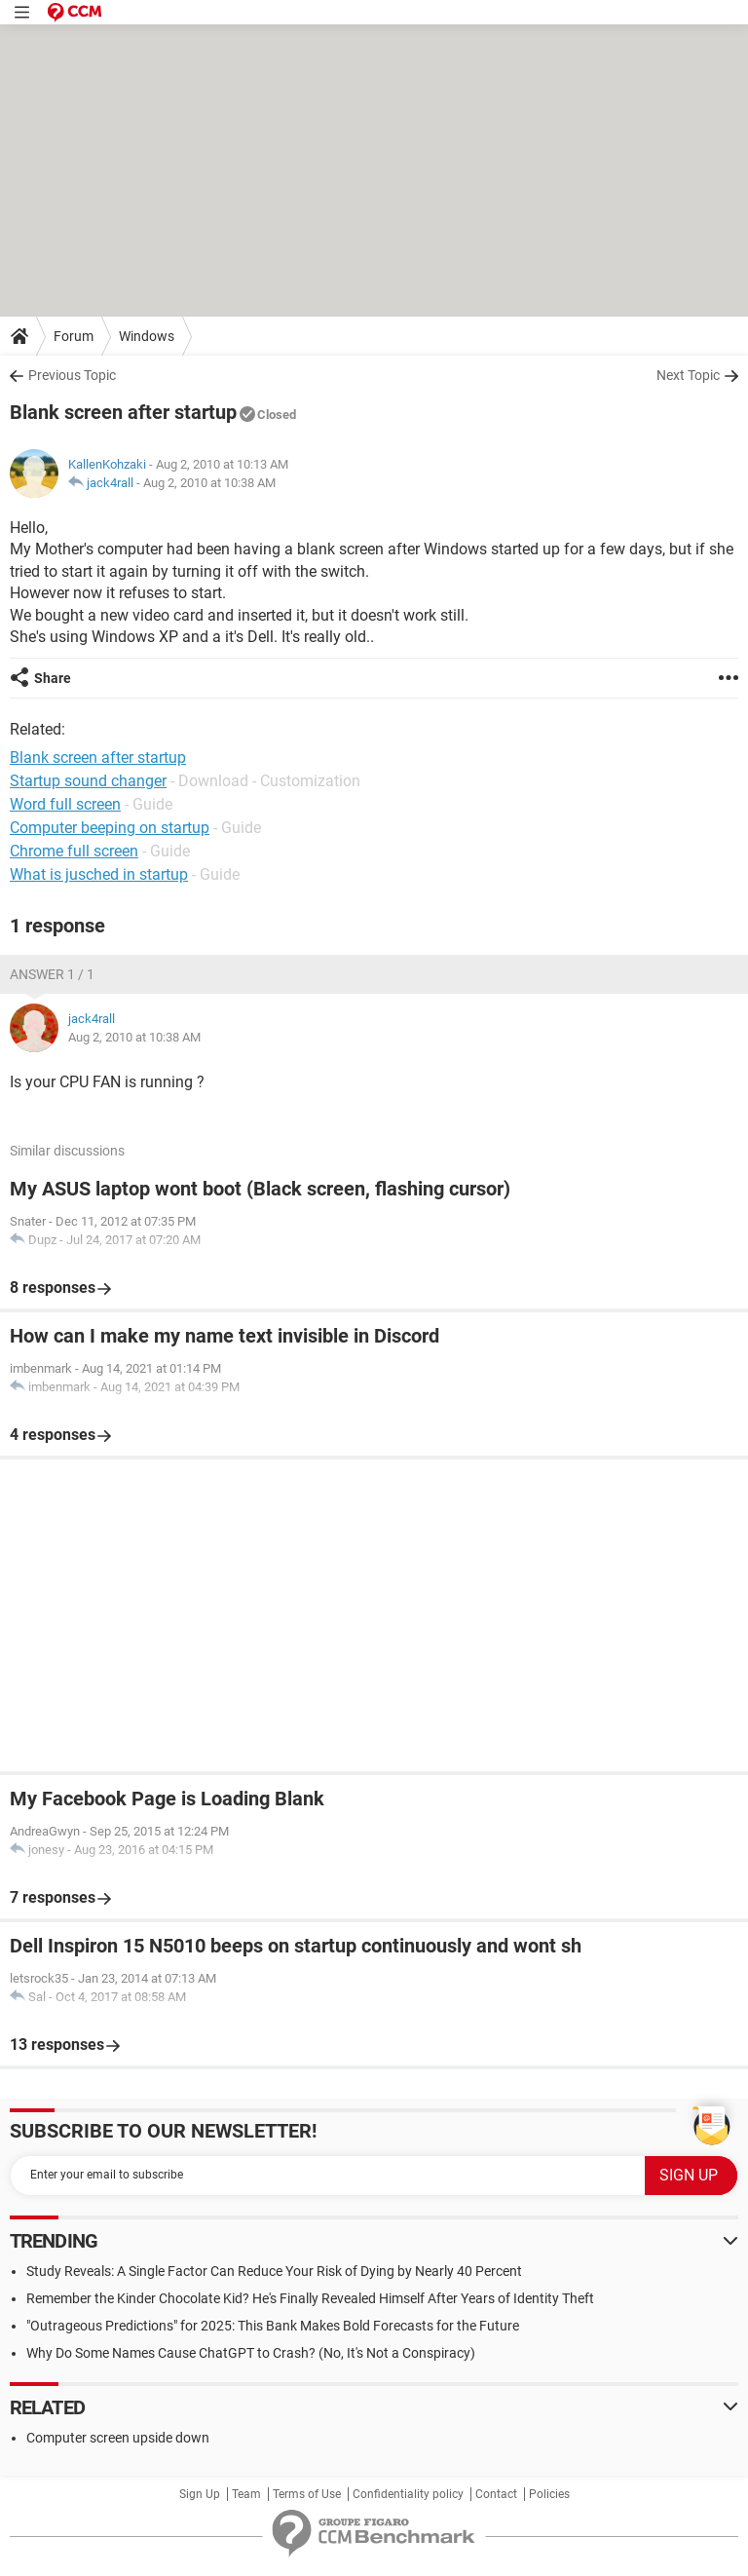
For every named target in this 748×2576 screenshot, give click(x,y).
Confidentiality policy (408, 2494)
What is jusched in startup (99, 874)
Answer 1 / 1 (52, 974)
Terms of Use (307, 2494)
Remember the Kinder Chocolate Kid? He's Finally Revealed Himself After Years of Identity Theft (310, 2298)
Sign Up (199, 2494)
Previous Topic (72, 375)
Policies (549, 2494)
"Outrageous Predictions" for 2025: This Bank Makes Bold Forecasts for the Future (272, 2325)
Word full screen (65, 804)
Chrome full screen (74, 851)
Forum (74, 336)
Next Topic (688, 375)
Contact (496, 2494)
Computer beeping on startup (109, 827)
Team (246, 2494)
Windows (146, 336)
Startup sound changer (88, 781)
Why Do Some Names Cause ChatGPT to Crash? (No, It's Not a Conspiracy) (250, 2353)
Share (52, 678)
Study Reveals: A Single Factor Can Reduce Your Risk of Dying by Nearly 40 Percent (274, 2271)
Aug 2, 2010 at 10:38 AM (209, 482)
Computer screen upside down (117, 2437)
